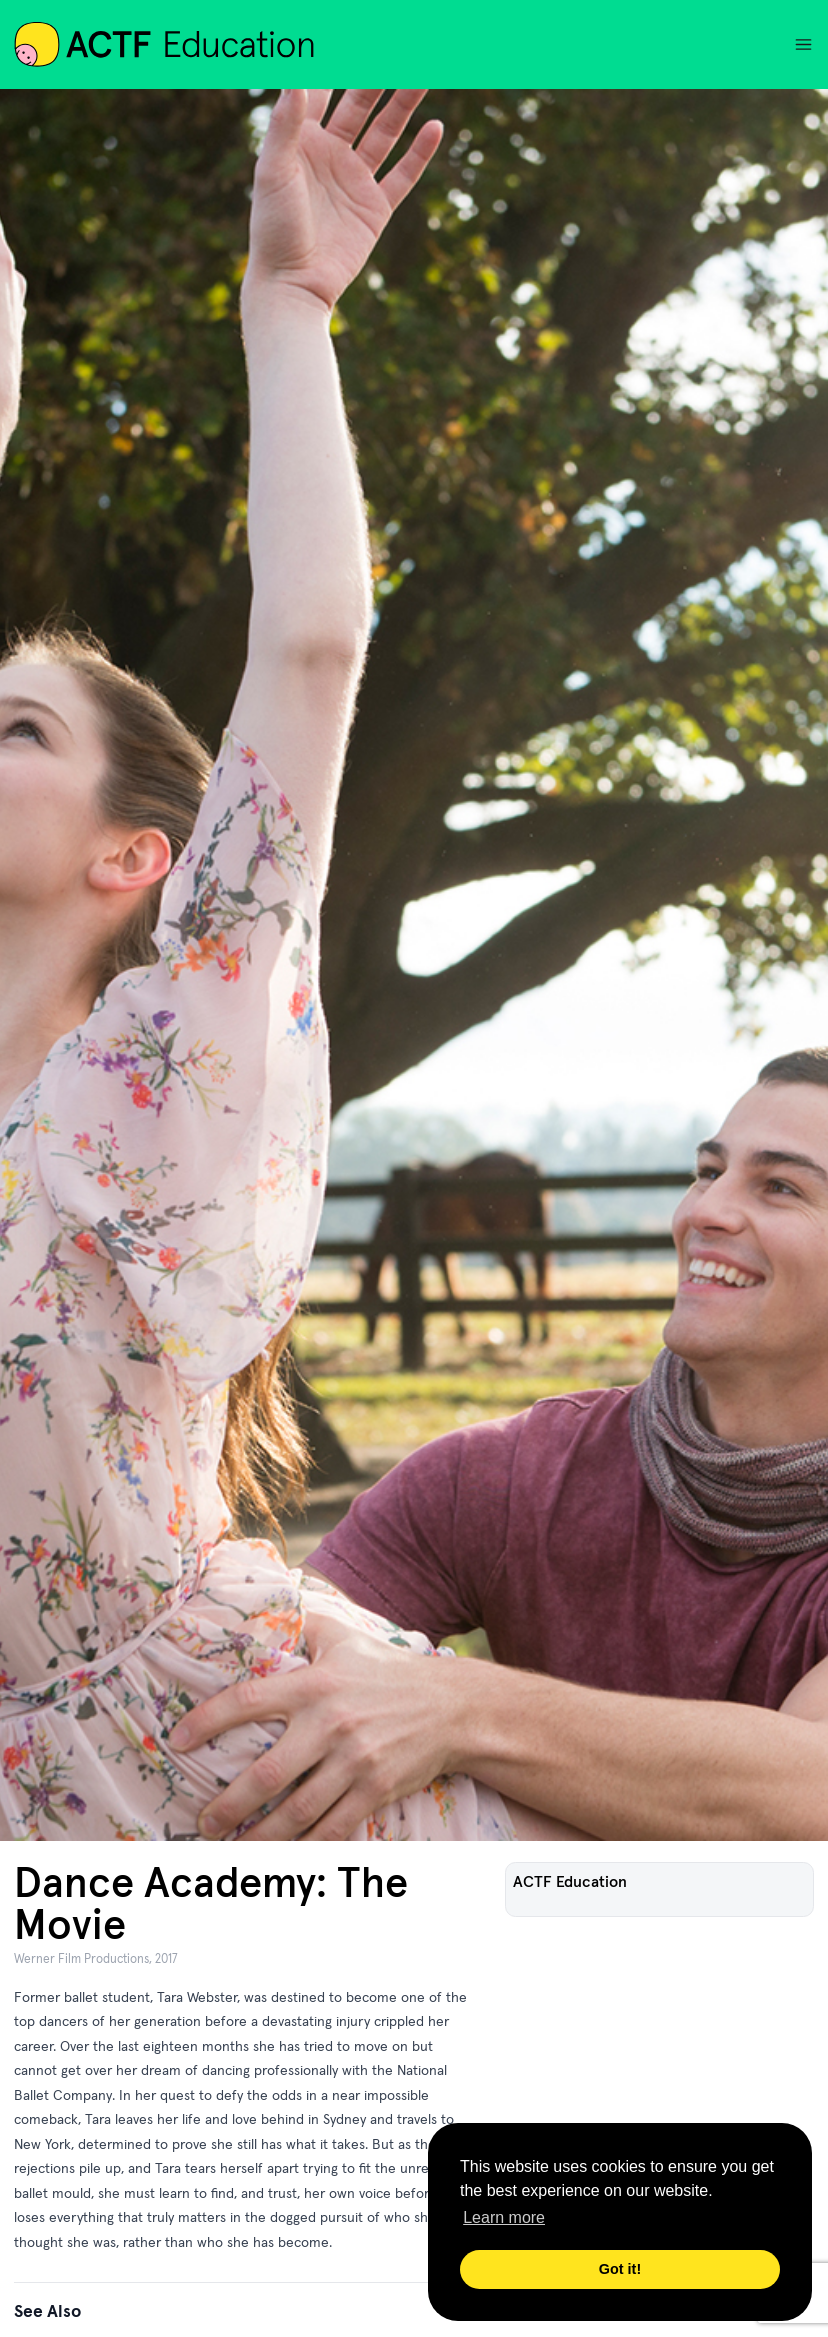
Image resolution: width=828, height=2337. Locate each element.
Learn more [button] (504, 2217)
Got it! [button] (620, 2269)
